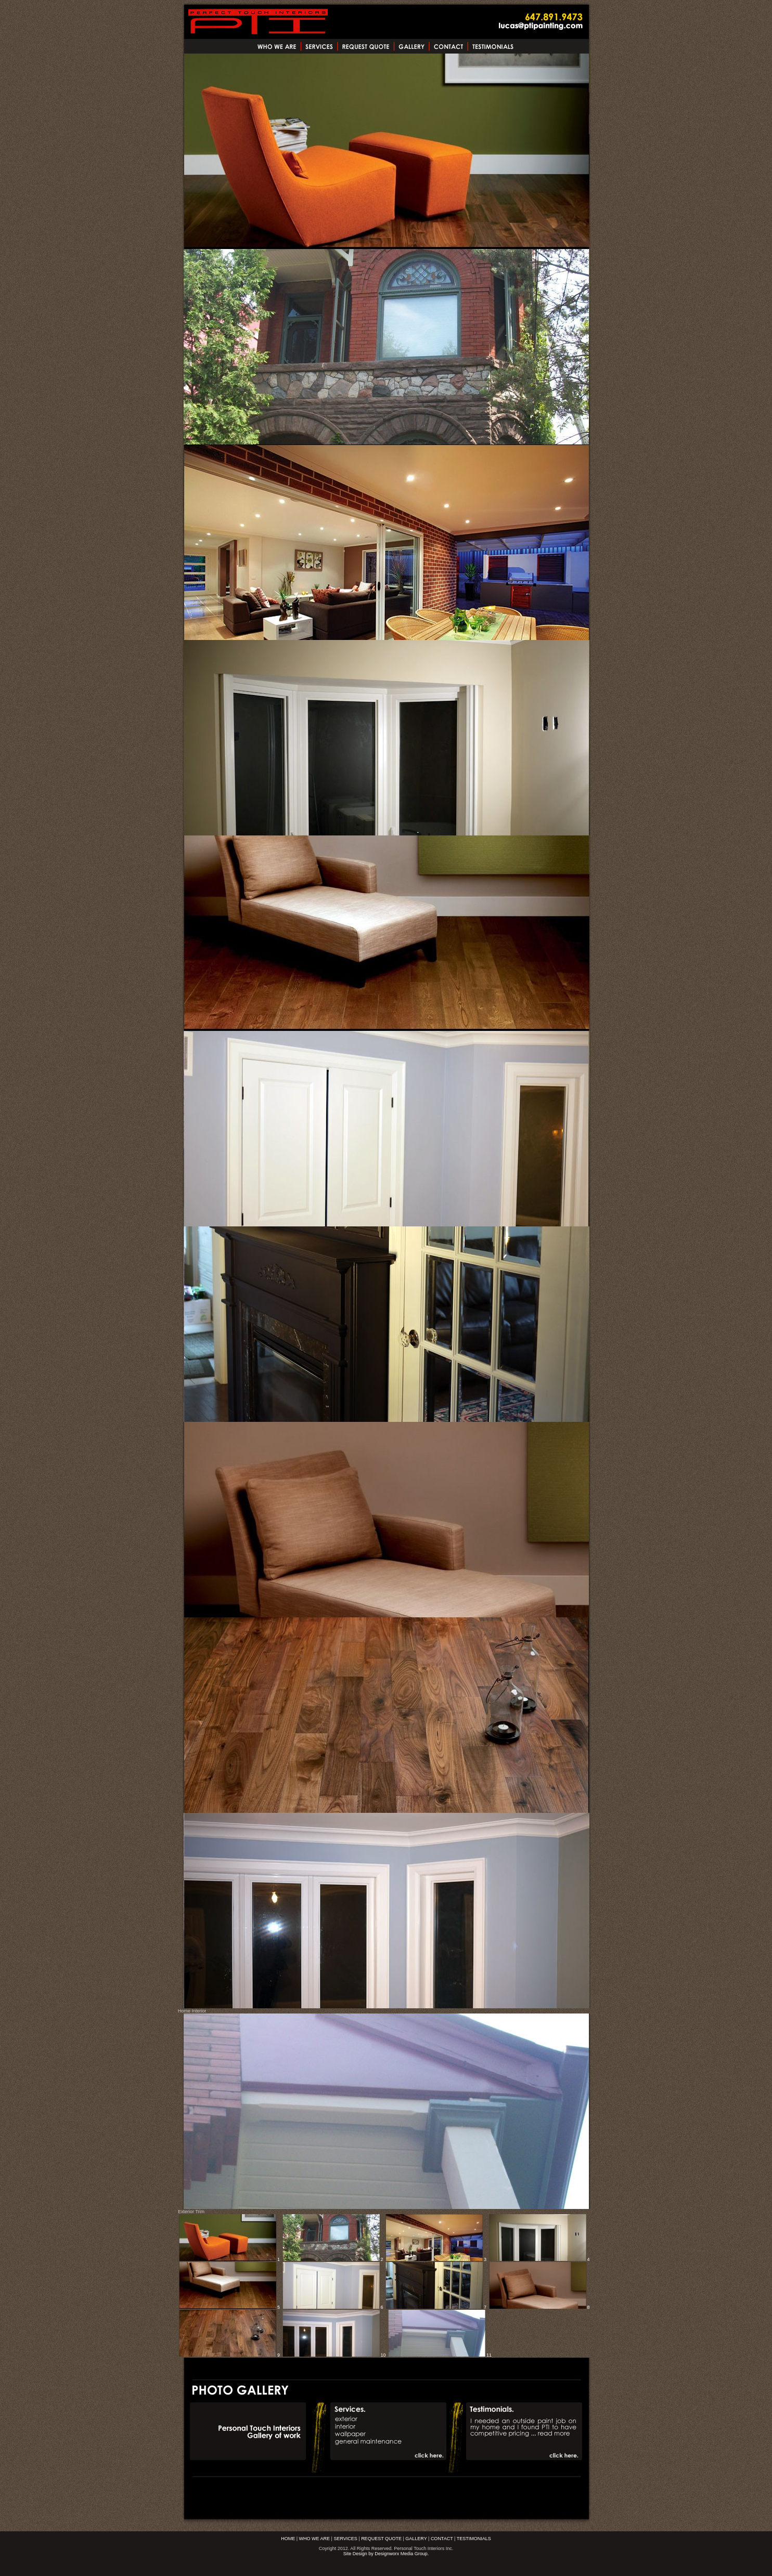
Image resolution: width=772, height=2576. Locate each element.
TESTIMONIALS (474, 2538)
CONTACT (442, 2538)
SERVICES (345, 2538)
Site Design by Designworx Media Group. (386, 2553)
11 (439, 2355)
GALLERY (416, 2538)
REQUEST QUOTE (381, 2538)
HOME (288, 2538)
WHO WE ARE (314, 2538)
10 (333, 2355)
